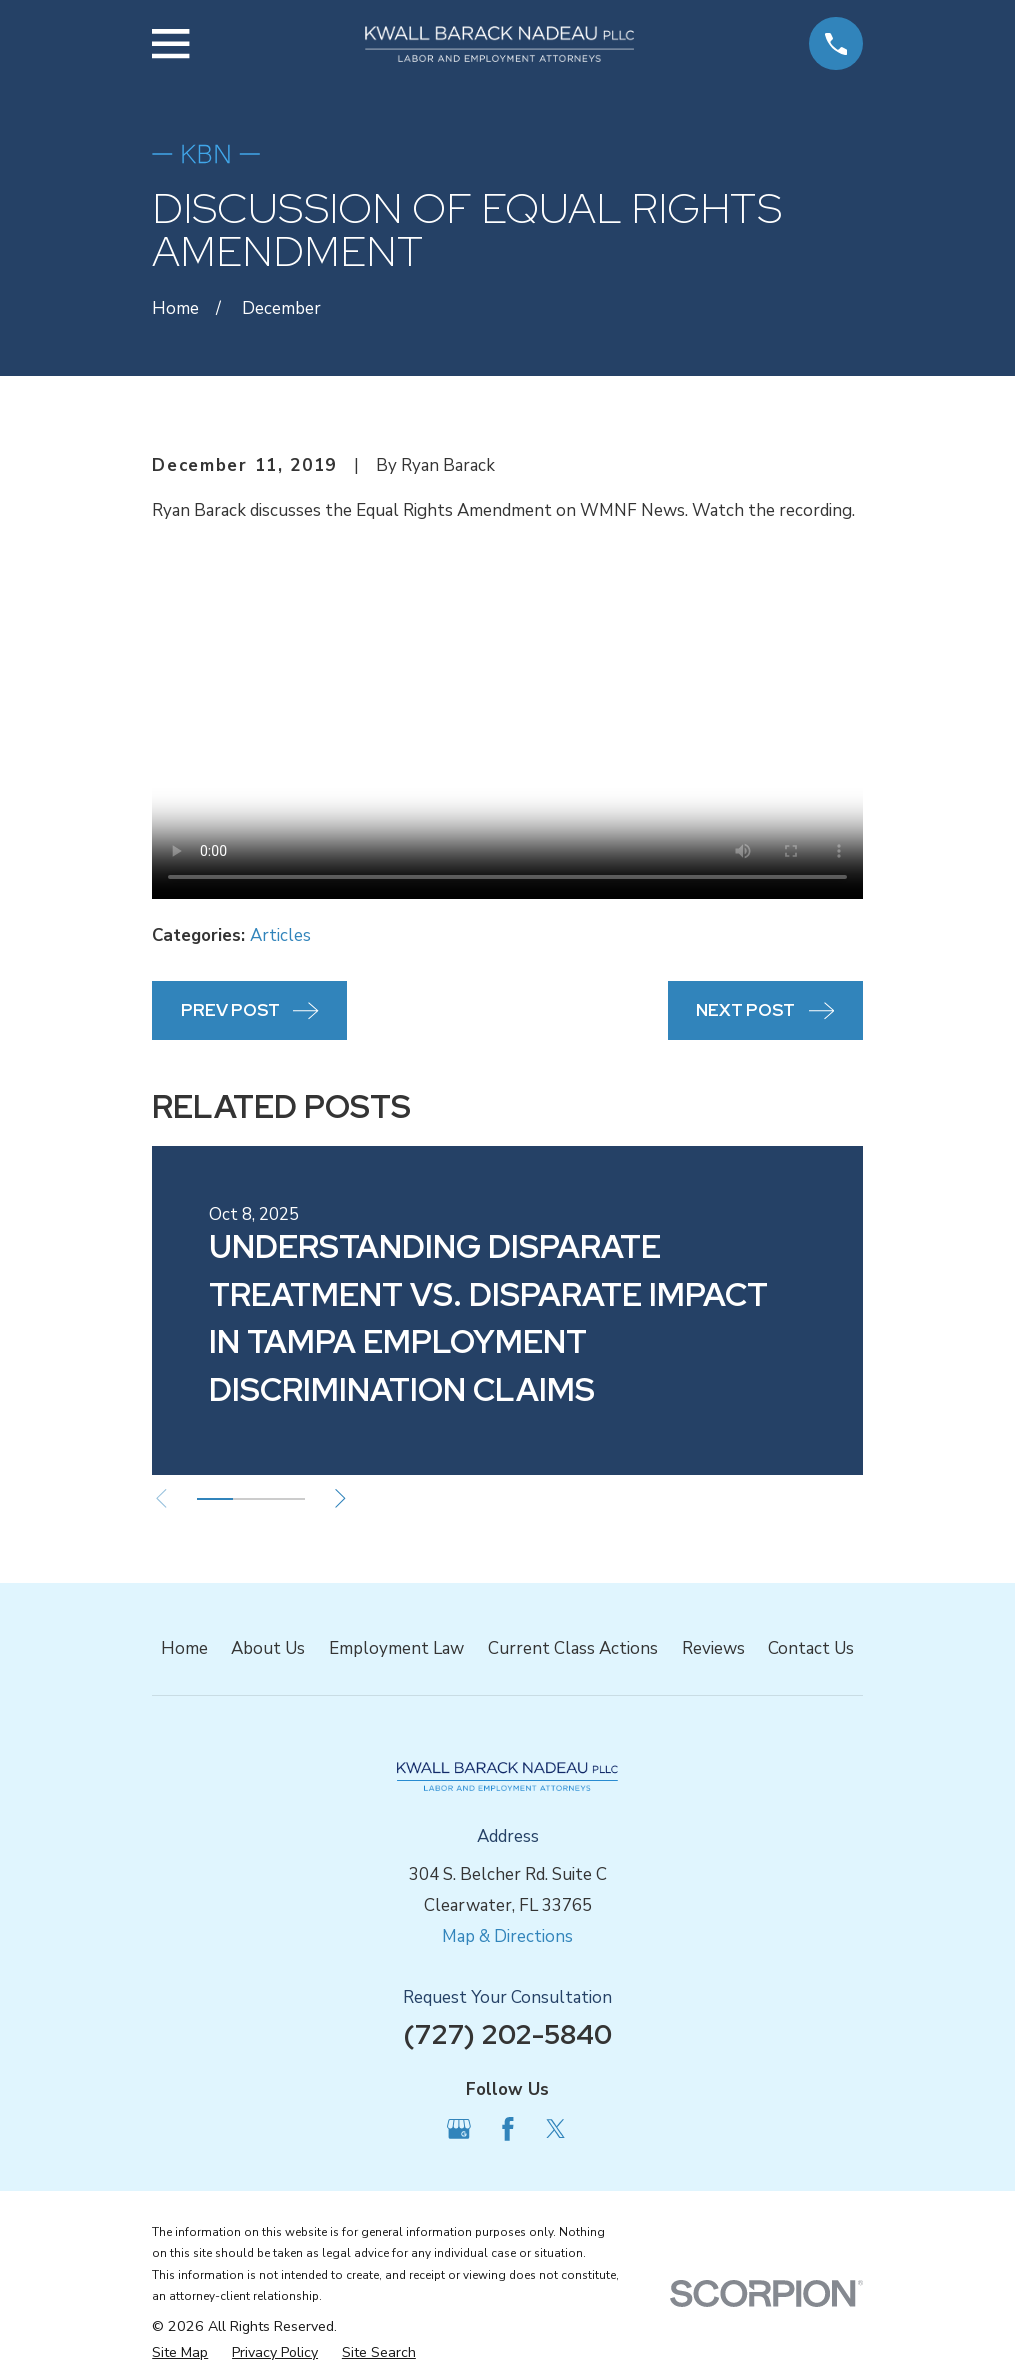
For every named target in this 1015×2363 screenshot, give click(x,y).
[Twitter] (556, 2129)
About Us (268, 1648)
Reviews (713, 1648)
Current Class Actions (573, 1648)
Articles (280, 935)
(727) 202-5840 (507, 2034)
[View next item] (346, 1498)
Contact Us (811, 1648)
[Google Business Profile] (459, 2129)
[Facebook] (508, 2129)
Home (184, 1648)
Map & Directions (507, 1936)
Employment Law (396, 1648)
